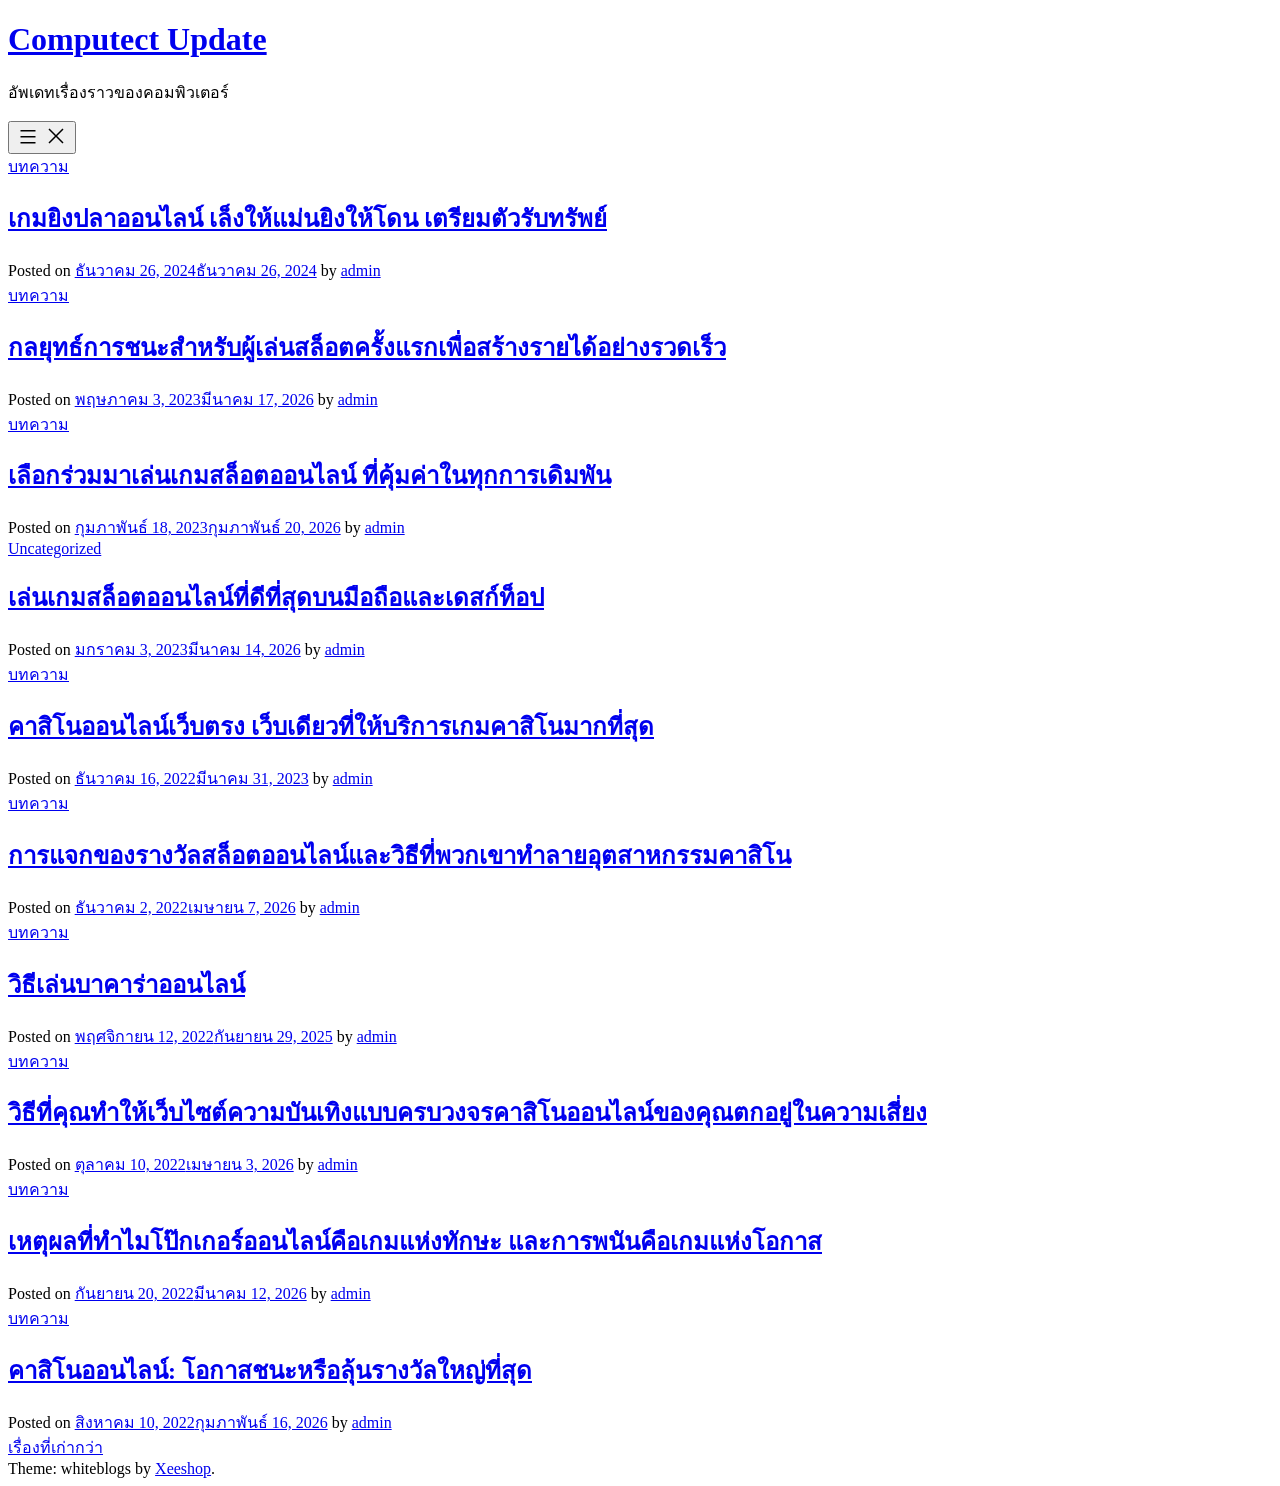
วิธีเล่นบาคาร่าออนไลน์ (126, 985)
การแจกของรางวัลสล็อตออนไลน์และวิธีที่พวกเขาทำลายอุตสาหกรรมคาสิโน (399, 856)
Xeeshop (183, 1468)
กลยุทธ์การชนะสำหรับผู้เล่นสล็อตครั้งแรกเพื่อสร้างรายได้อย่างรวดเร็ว (367, 348)
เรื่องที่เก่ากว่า (55, 1447)
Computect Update (137, 39)
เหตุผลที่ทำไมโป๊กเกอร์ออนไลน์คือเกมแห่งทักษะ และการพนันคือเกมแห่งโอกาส (415, 1242)
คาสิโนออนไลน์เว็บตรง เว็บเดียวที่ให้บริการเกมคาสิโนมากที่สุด (331, 727)
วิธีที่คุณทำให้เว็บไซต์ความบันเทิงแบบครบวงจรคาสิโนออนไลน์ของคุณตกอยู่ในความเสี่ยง (467, 1113)
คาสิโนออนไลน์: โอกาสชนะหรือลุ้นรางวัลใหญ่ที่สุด (270, 1371)
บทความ (38, 166)
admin (361, 270)
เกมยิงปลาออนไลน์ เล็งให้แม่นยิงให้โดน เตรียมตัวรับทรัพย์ (307, 219)
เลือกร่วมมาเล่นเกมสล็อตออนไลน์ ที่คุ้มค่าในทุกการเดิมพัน (309, 476)
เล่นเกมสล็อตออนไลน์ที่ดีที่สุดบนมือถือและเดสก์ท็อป (276, 598)
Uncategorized (54, 548)
